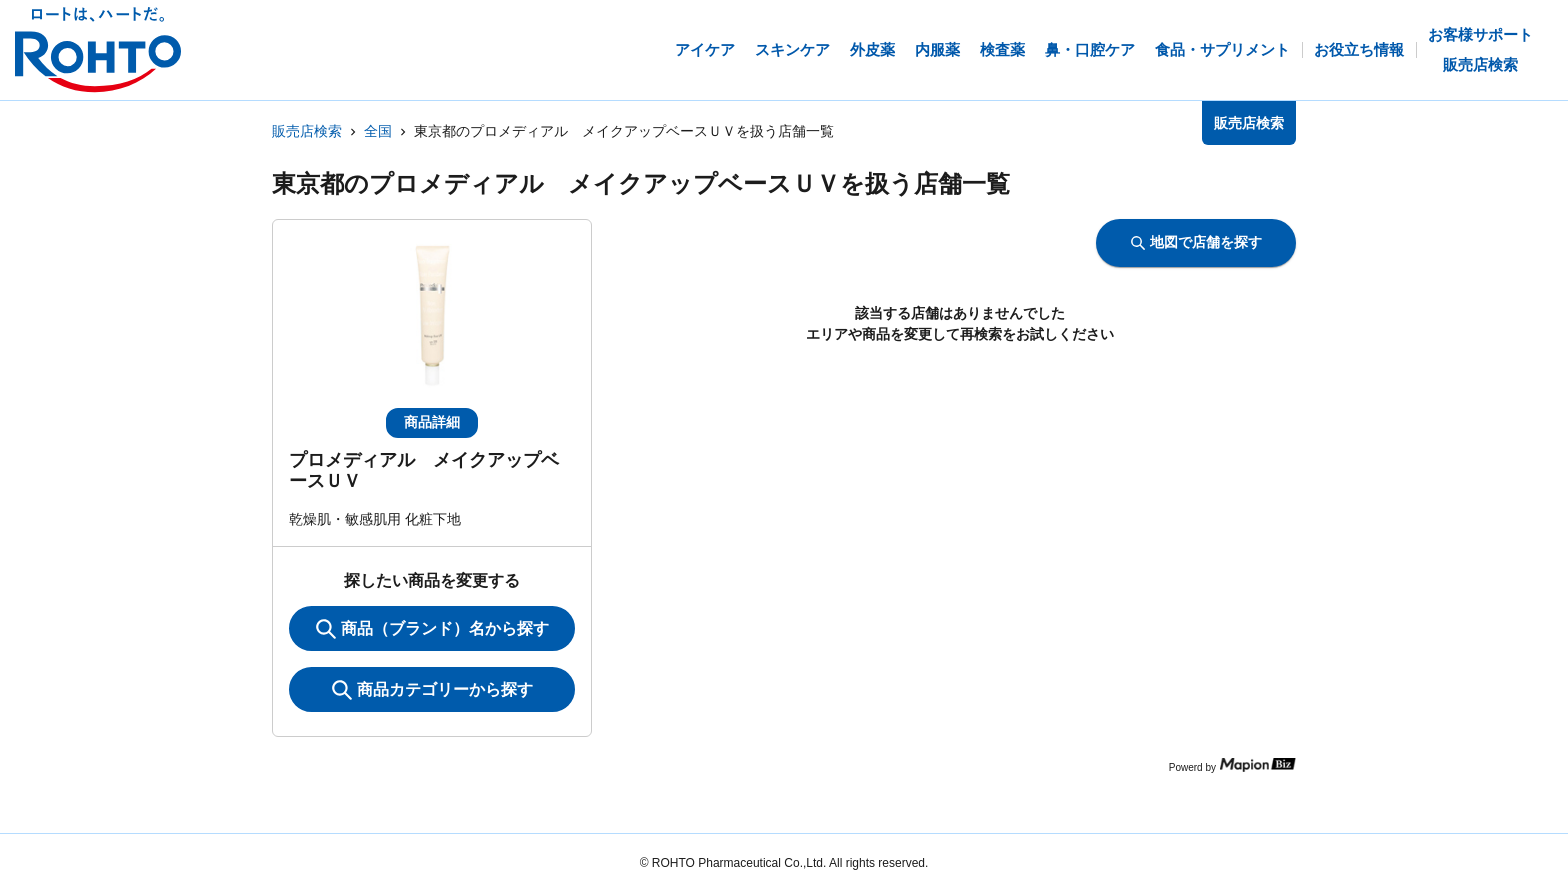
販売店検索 (307, 131)
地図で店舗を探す (1196, 242)
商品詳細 (432, 422)
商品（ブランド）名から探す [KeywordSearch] (432, 629)
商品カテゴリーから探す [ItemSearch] (432, 690)
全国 (378, 131)
